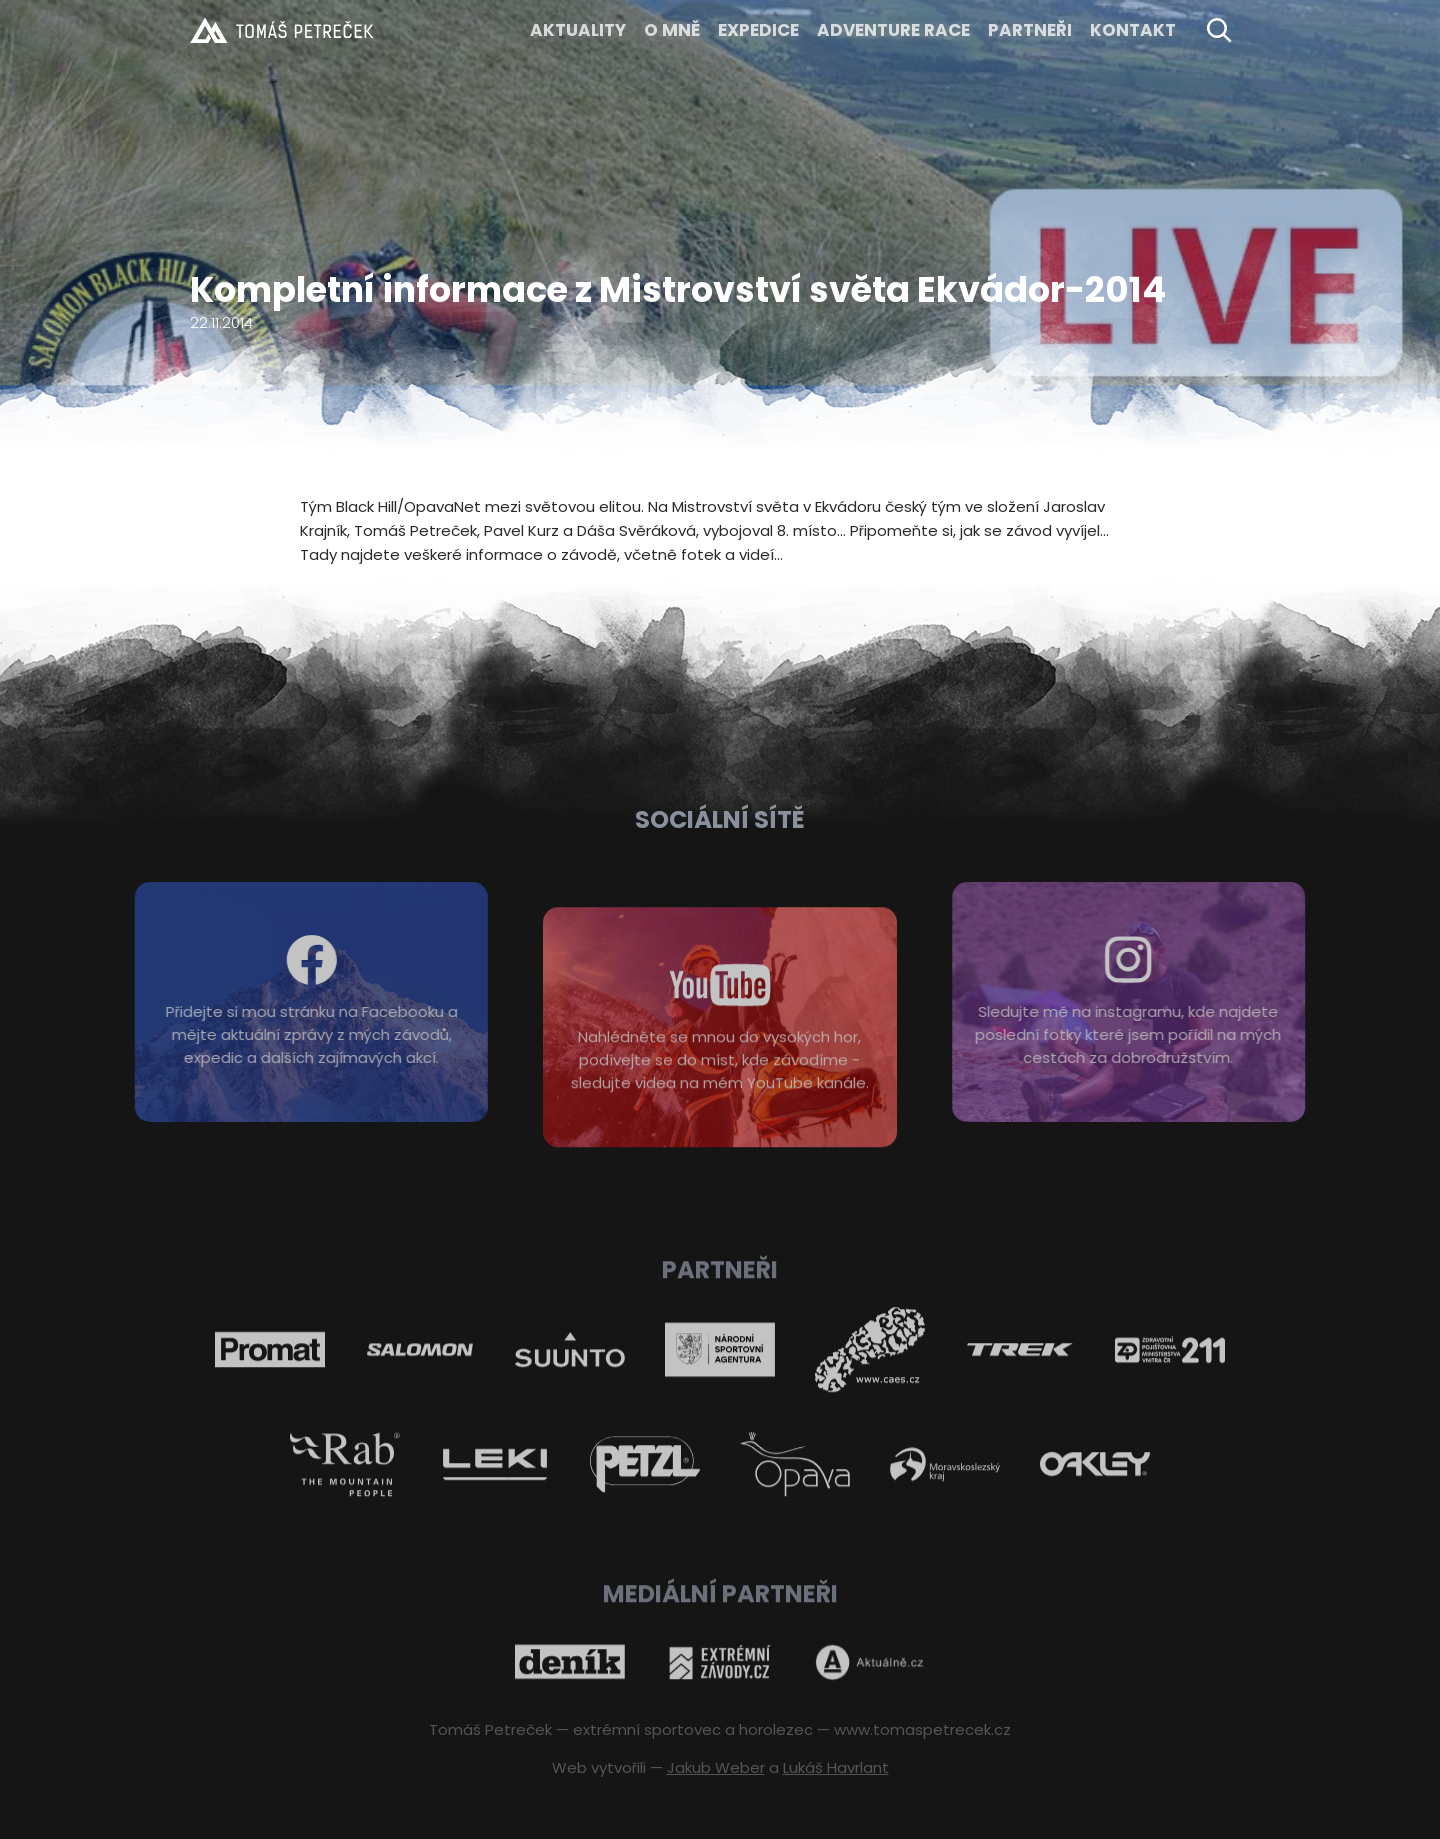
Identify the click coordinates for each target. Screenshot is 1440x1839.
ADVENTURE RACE (893, 30)
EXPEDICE (758, 30)
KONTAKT (1133, 30)
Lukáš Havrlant (836, 1767)
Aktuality (578, 30)
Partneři (1030, 30)
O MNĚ (672, 30)
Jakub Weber (716, 1767)
